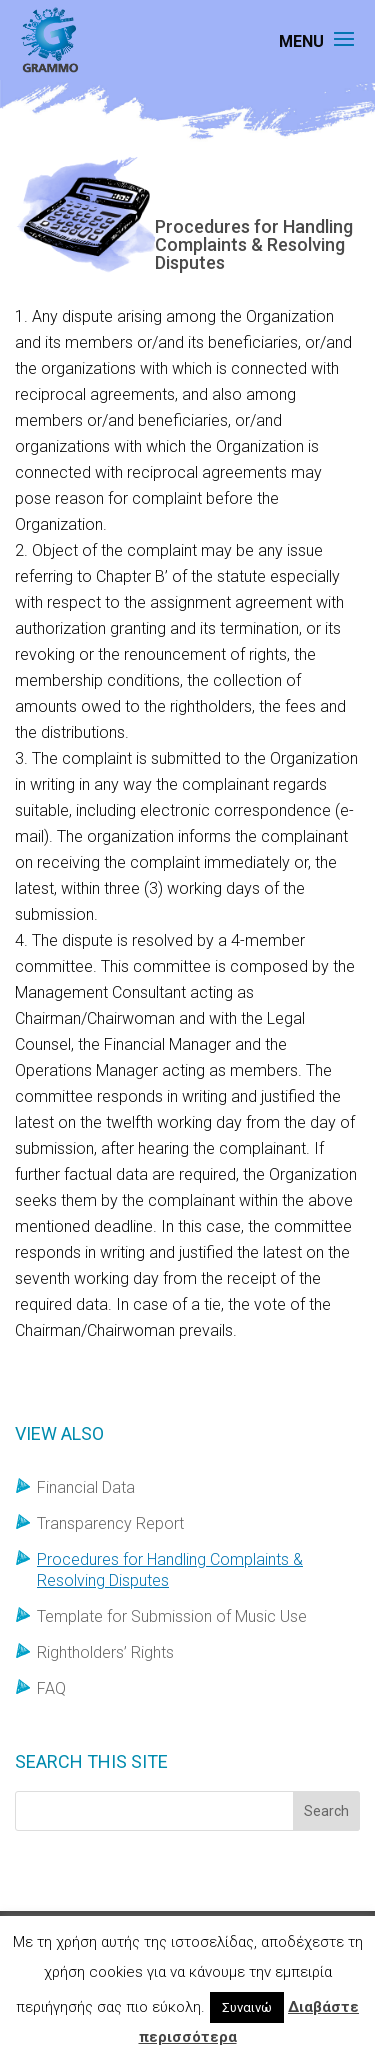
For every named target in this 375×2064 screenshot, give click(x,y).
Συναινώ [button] (247, 2007)
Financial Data (86, 1487)
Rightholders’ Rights (105, 1652)
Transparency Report (110, 1523)
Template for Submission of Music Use (172, 1616)
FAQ (51, 1688)
